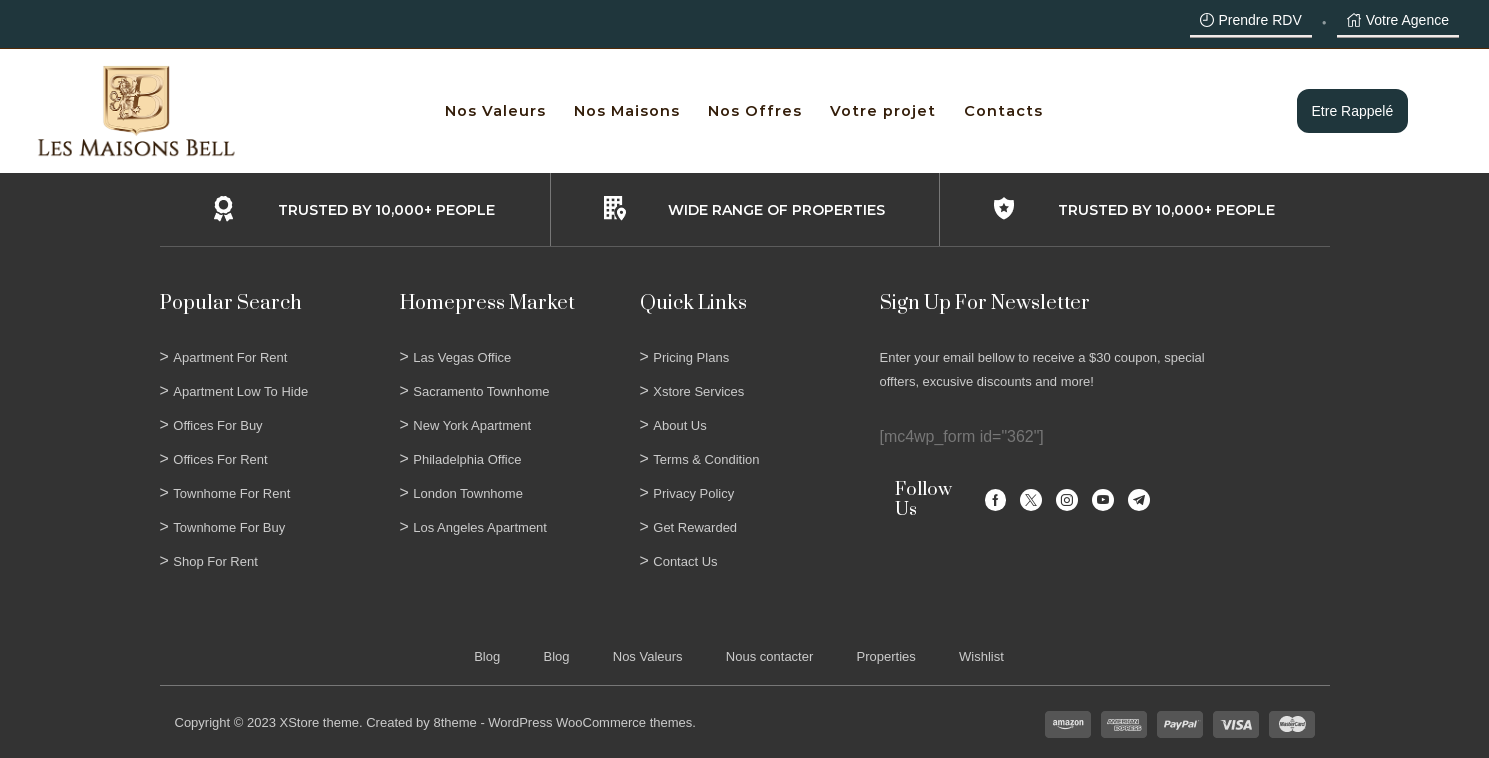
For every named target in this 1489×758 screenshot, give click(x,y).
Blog (487, 656)
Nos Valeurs (495, 111)
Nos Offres (755, 111)
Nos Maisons (627, 111)
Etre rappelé (1353, 111)
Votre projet (883, 111)
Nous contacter (769, 656)
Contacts (1003, 111)
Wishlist (981, 656)
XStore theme (319, 722)
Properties (886, 656)
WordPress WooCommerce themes (590, 722)
